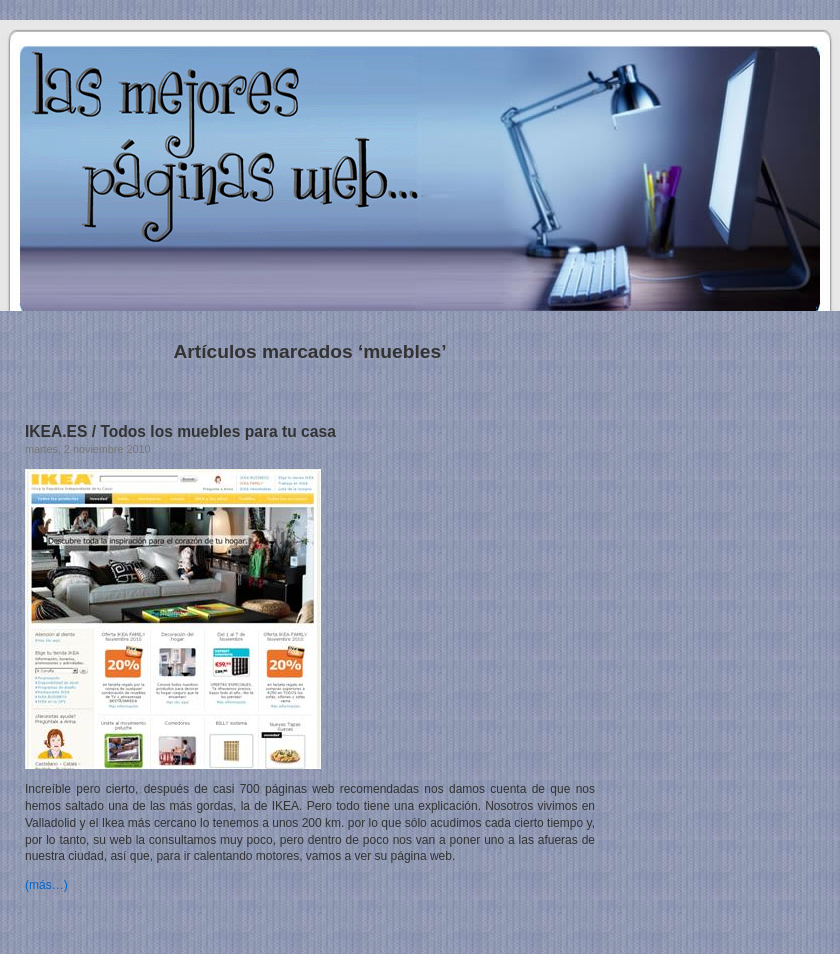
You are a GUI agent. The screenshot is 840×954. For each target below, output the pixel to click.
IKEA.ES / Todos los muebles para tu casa (180, 431)
